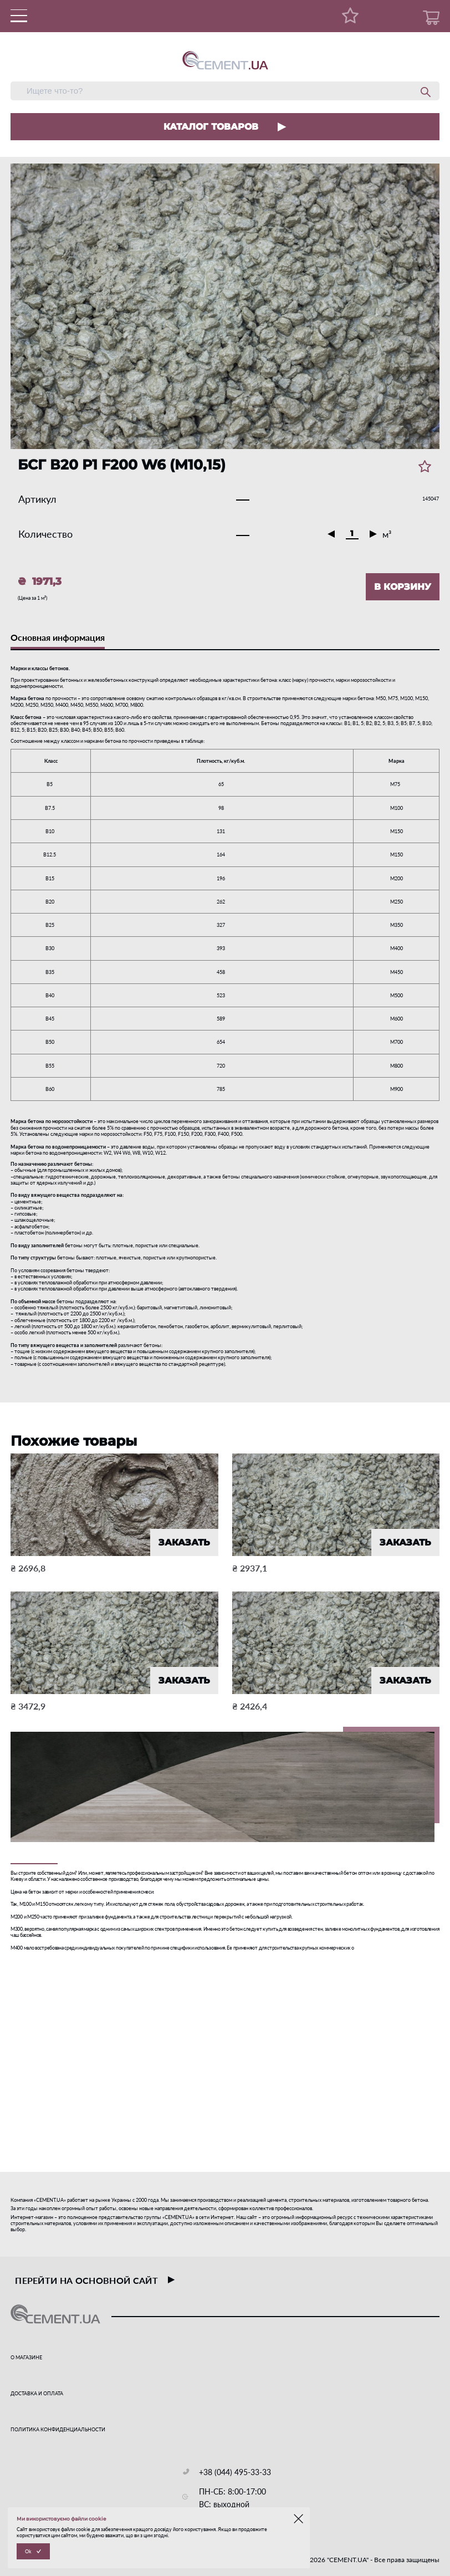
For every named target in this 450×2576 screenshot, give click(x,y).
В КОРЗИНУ (402, 586)
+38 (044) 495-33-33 (235, 2472)
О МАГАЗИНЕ (26, 2357)
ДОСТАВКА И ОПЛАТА (37, 2393)
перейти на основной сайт (95, 2280)
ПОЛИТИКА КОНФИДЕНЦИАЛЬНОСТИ (58, 2429)
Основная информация (58, 637)
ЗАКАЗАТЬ (184, 1542)
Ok (28, 2551)
